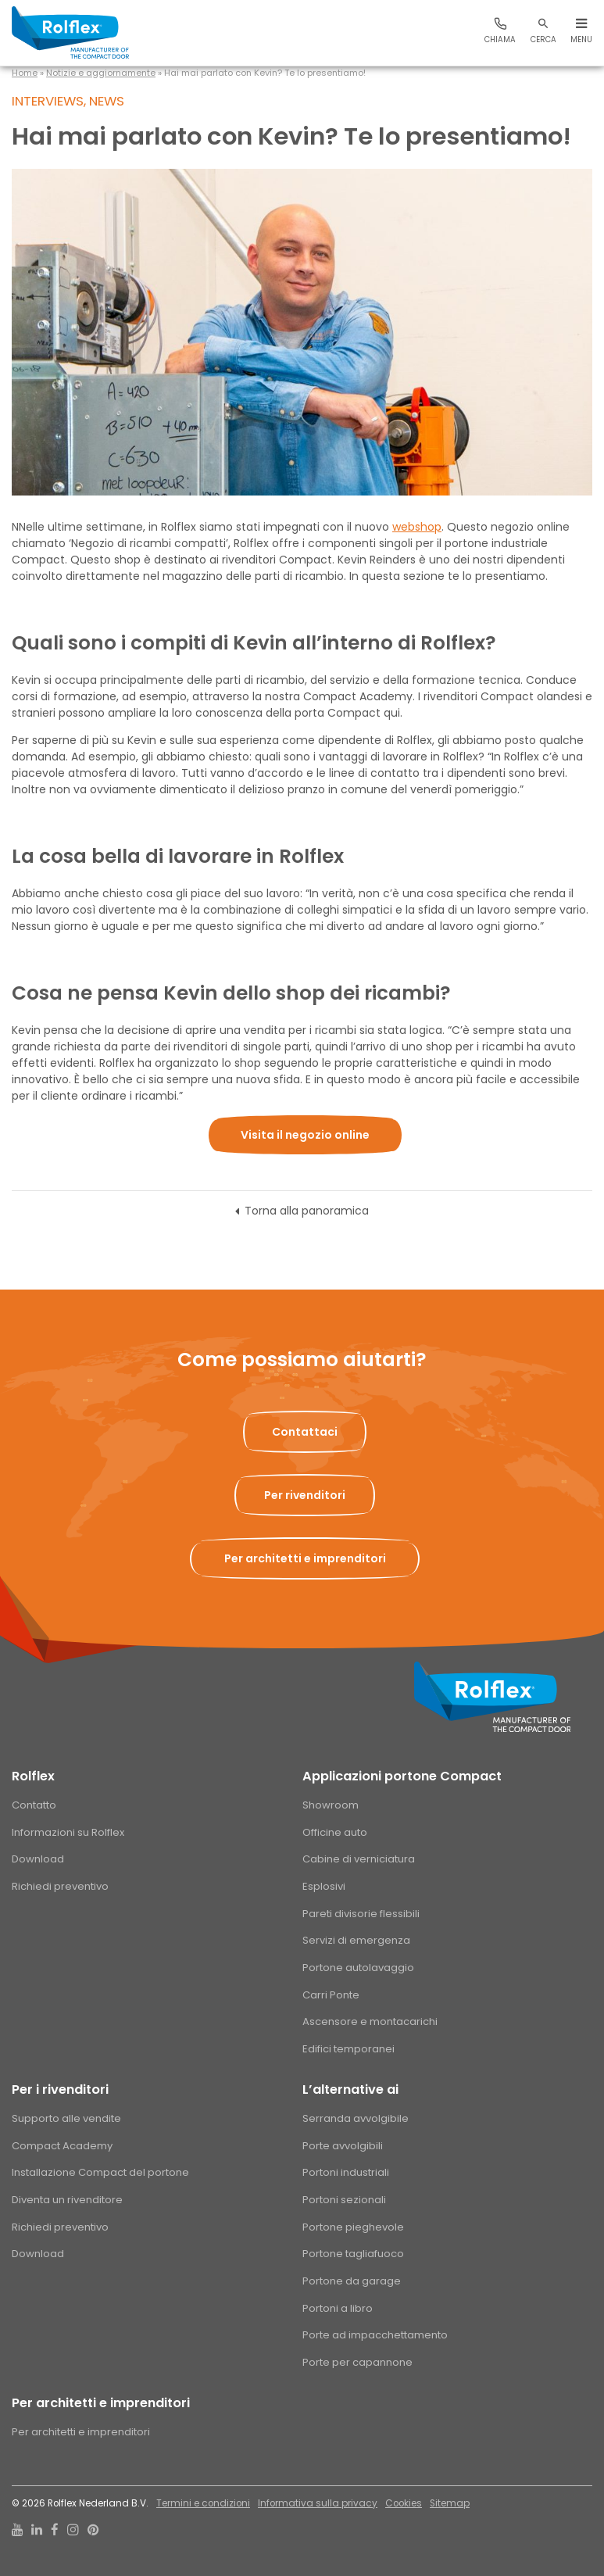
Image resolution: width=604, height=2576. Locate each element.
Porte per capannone (357, 2362)
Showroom (330, 1805)
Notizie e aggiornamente (100, 72)
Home (25, 72)
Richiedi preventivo (60, 1886)
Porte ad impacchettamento (375, 2334)
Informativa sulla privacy (317, 2503)
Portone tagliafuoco (353, 2253)
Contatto (34, 1805)
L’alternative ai (350, 2089)
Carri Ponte (330, 1994)
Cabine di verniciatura (358, 1859)
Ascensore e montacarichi (370, 2021)
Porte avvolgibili (342, 2145)
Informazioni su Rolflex (68, 1832)
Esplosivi (323, 1886)
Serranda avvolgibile (355, 2118)
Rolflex (33, 1776)
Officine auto (334, 1832)
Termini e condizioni (203, 2503)
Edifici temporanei (348, 2048)
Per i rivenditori (60, 2089)
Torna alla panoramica (307, 1210)
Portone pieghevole (353, 2227)
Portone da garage (351, 2281)
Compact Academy (62, 2145)
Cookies (403, 2503)
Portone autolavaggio (358, 1967)
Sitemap (450, 2503)
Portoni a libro (337, 2308)
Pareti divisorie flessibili (361, 1913)
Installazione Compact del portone (100, 2172)
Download (38, 1859)
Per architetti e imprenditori (101, 2403)
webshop (416, 527)
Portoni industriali (345, 2172)
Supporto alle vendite (66, 2118)
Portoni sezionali (344, 2199)
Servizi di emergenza (356, 1940)
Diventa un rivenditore (67, 2199)
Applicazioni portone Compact (402, 1776)
